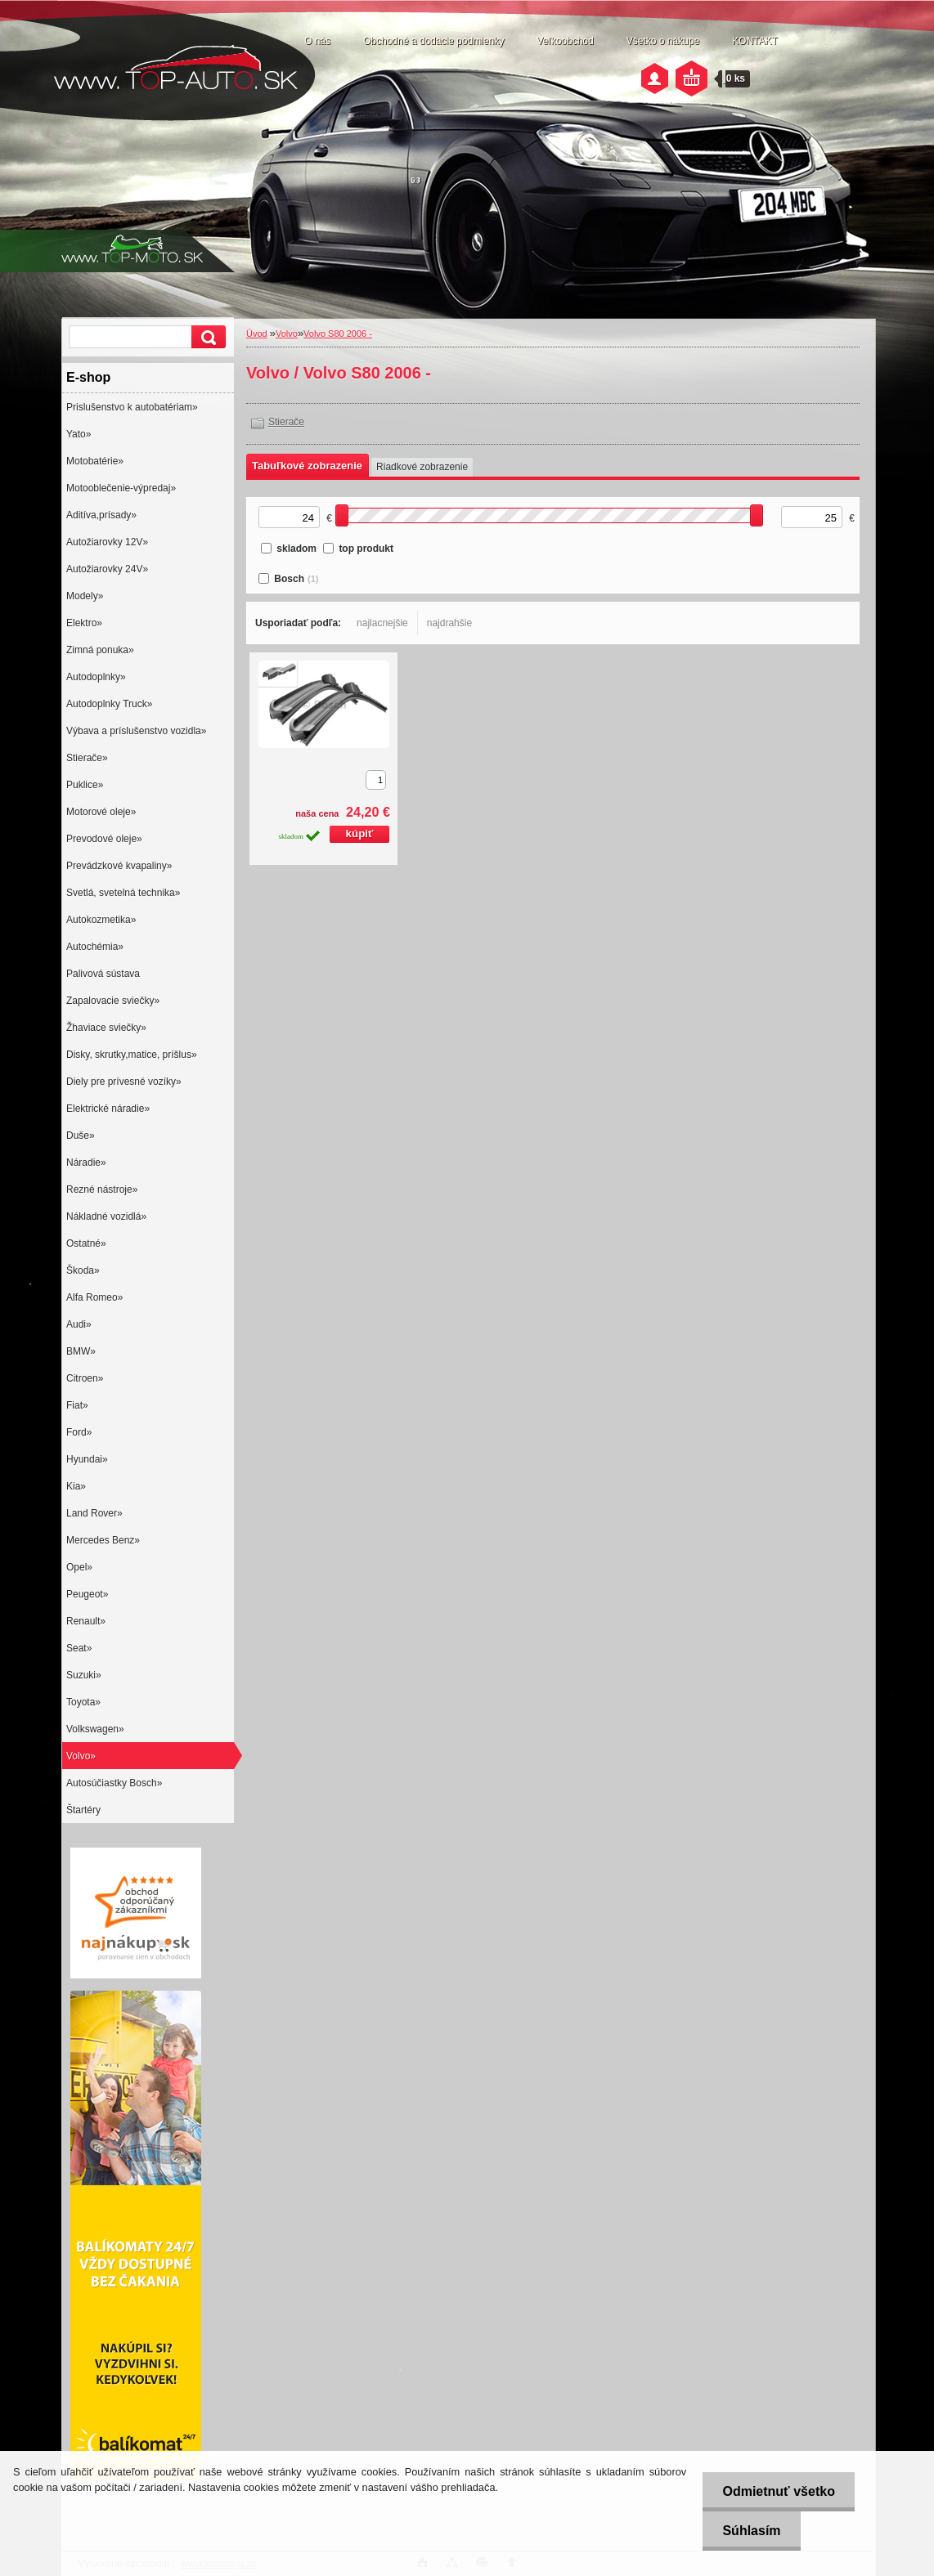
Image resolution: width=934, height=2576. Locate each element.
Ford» (79, 1432)
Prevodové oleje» (104, 838)
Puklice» (84, 785)
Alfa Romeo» (94, 1297)
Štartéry (83, 1810)
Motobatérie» (94, 461)
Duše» (80, 1135)
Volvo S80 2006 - (337, 333)
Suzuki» (83, 1675)
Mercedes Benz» (103, 1540)
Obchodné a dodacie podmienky (433, 41)
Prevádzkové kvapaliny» (119, 865)
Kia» (76, 1486)
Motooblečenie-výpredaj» (121, 488)
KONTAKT (755, 41)
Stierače (286, 422)
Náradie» (86, 1162)
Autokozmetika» (101, 919)
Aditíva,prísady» (101, 515)
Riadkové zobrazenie (422, 467)
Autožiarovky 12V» (107, 542)
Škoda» (83, 1270)
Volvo (287, 333)
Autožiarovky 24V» (107, 569)
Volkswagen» (95, 1729)
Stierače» (87, 758)
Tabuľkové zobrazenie (307, 465)
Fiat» (77, 1405)
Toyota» (83, 1702)
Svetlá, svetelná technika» (123, 892)
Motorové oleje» (101, 812)
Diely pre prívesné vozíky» (124, 1081)
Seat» (79, 1648)
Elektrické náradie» (108, 1108)
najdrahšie (449, 623)
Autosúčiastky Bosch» (114, 1783)
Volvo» (81, 1756)
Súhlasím (750, 2531)
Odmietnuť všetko (777, 2491)
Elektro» (84, 623)
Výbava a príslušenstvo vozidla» (136, 731)
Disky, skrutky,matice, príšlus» (131, 1054)
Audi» (79, 1324)
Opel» (79, 1567)
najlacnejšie (382, 623)
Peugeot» (87, 1594)
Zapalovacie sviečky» (112, 1000)
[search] (206, 337)
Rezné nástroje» (101, 1189)
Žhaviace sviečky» (106, 1027)
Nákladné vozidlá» (106, 1216)
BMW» (81, 1351)
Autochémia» (94, 946)
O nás (317, 41)
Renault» (86, 1621)
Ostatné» (86, 1243)
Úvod (256, 333)
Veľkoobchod (565, 41)
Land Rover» (94, 1513)
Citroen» (84, 1378)
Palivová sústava (103, 973)
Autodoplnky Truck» (109, 704)
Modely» (84, 596)
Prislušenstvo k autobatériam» (132, 407)
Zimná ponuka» (100, 650)
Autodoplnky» (96, 677)
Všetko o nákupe (662, 41)
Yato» (78, 434)
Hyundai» (87, 1459)
